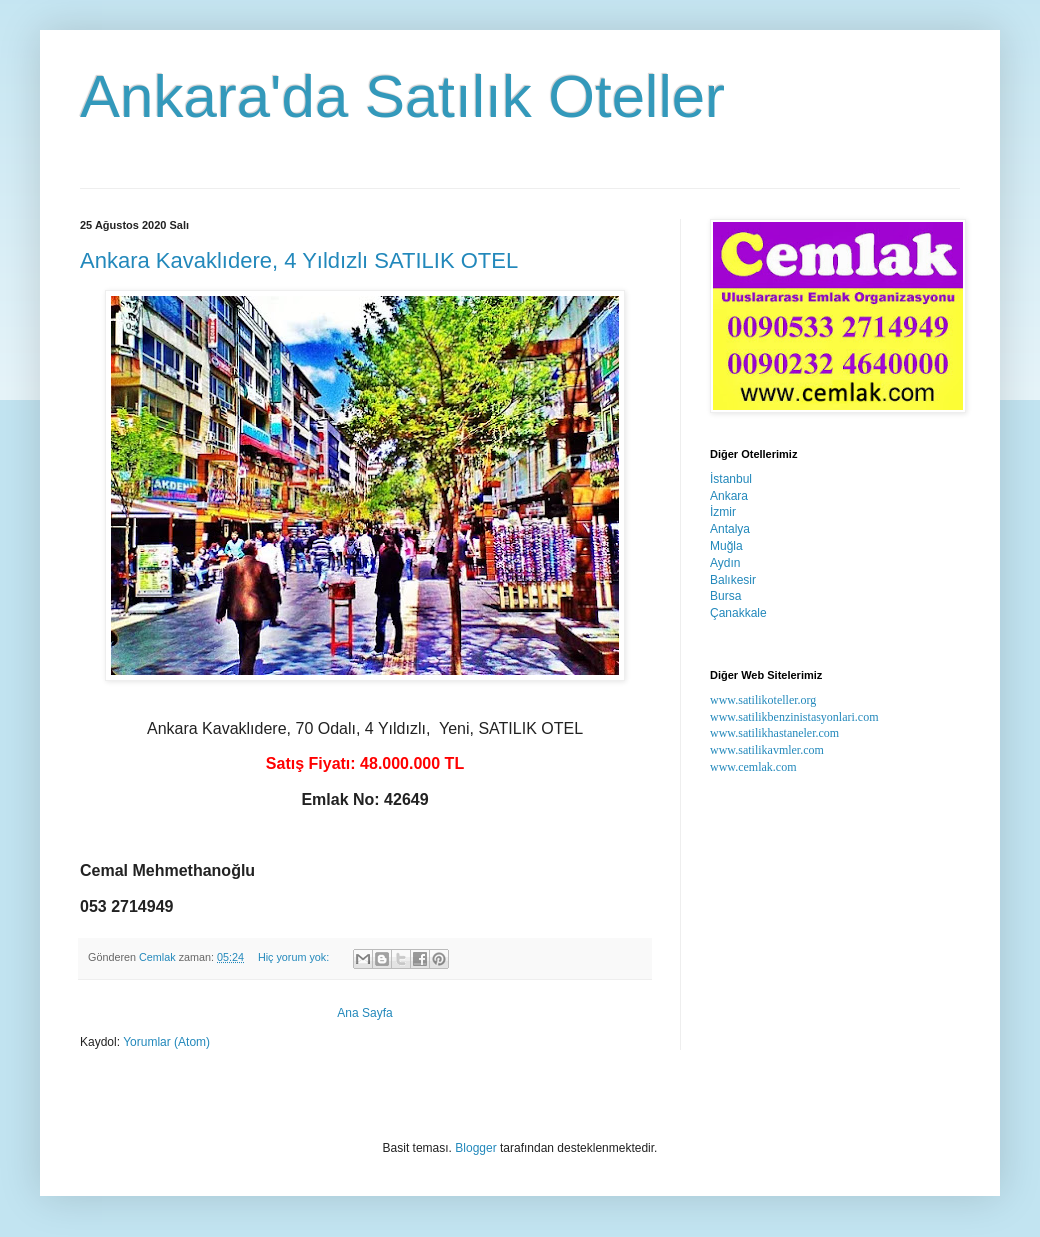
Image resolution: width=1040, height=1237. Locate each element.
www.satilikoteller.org (763, 700)
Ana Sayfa (364, 1013)
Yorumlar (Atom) (166, 1042)
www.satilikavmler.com (767, 750)
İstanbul (731, 479)
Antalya (730, 529)
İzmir (723, 512)
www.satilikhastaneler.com (774, 733)
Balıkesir (733, 580)
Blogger (475, 1148)
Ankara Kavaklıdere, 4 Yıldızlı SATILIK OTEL (299, 260)
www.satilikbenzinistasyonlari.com (794, 717)
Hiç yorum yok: (295, 957)
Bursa (725, 596)
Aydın (725, 563)
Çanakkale (738, 613)
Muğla (726, 546)
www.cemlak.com (753, 767)
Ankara (729, 496)
